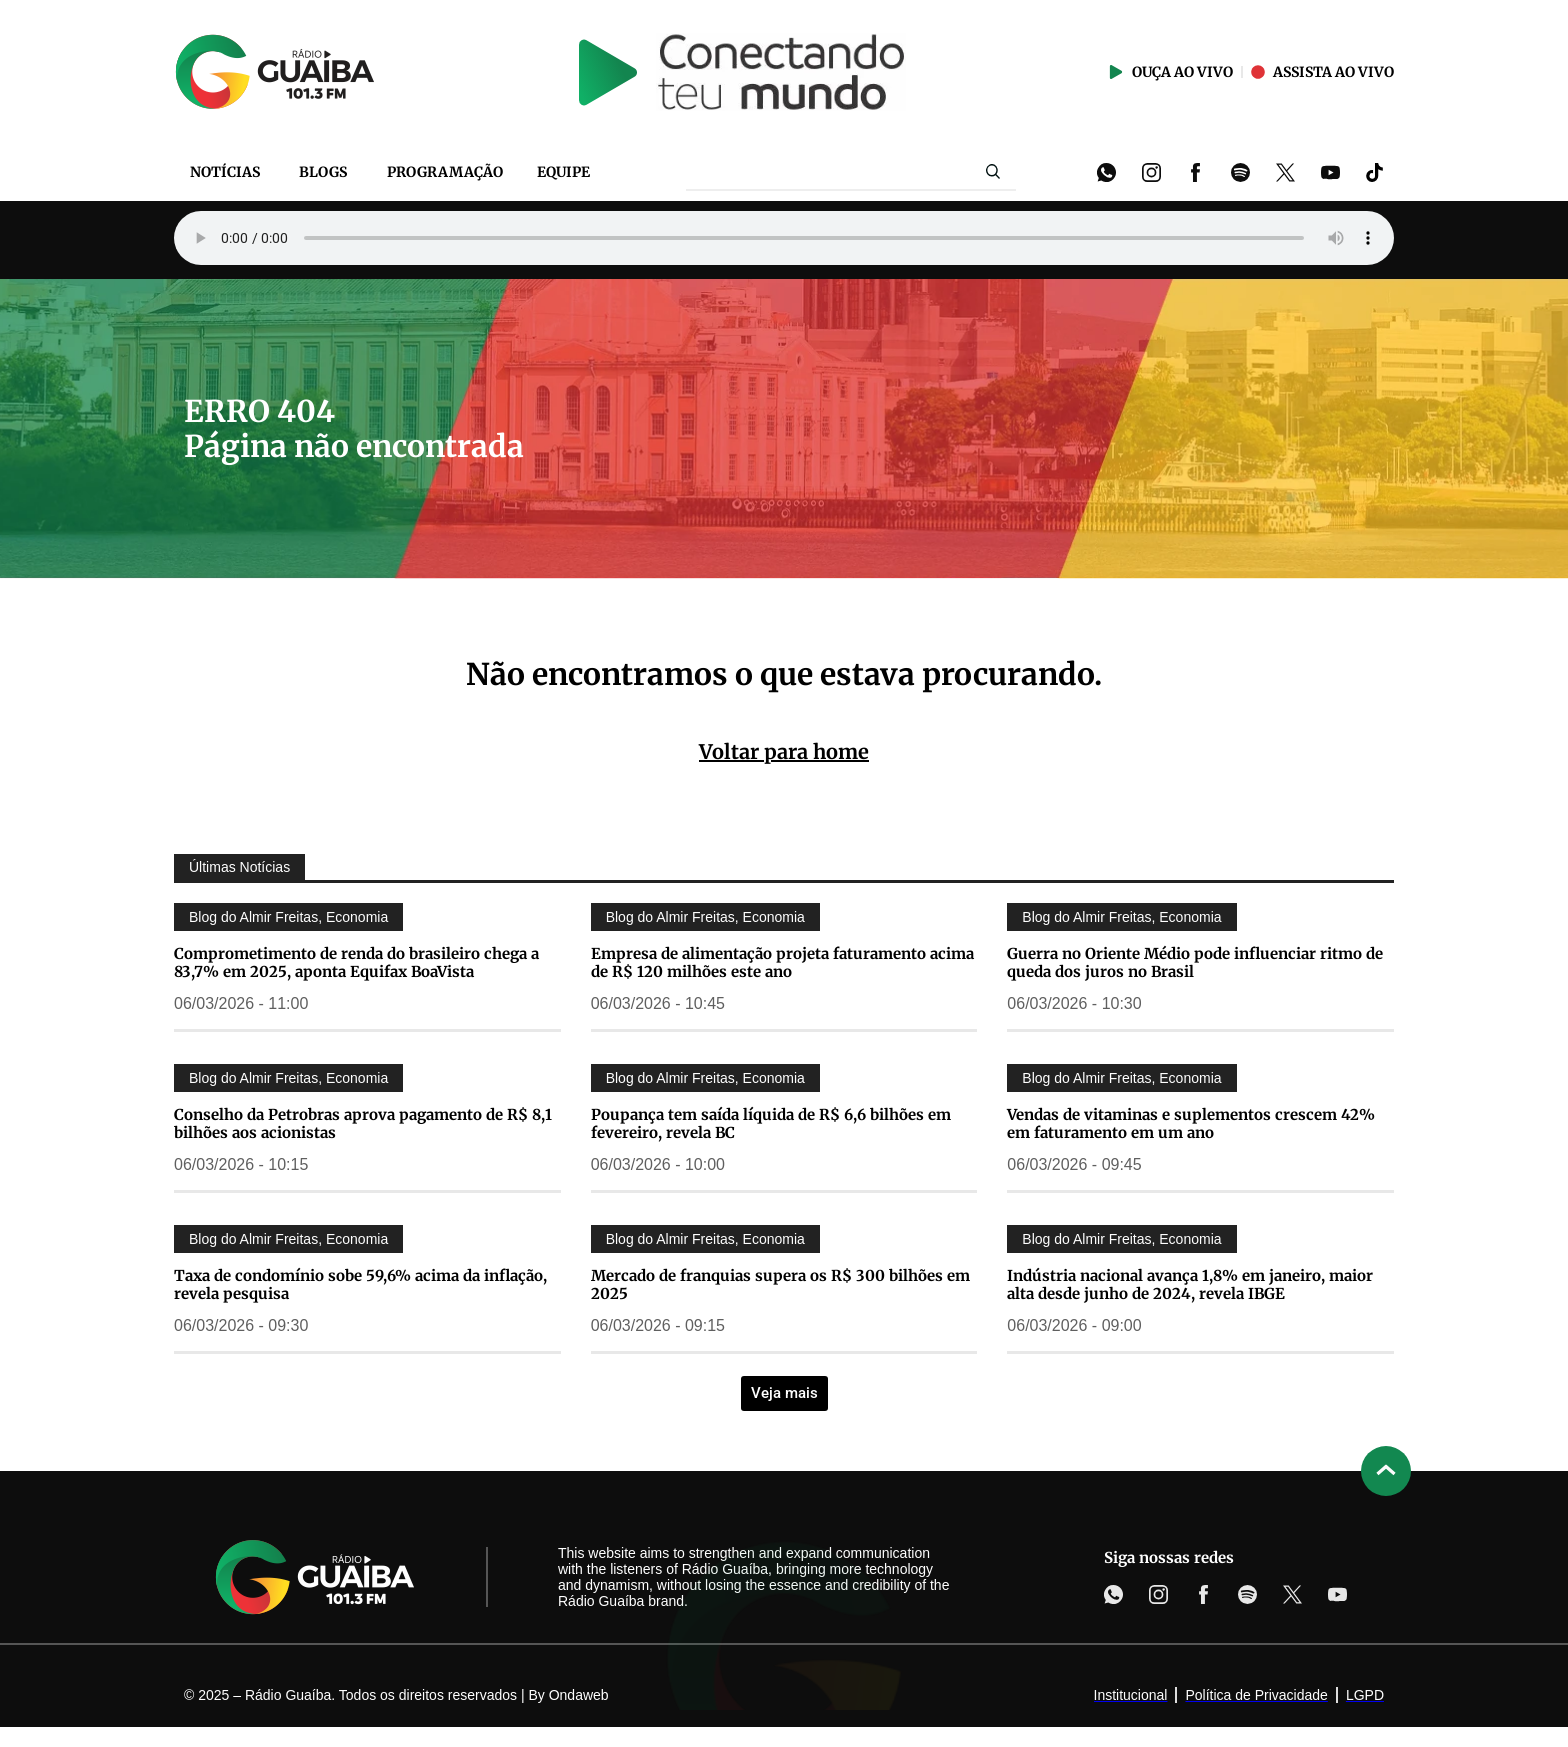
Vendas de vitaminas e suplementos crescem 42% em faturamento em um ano (1191, 1123)
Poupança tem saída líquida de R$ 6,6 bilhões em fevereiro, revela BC (771, 1123)
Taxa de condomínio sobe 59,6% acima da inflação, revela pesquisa (360, 1284)
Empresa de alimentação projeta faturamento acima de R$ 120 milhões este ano (782, 962)
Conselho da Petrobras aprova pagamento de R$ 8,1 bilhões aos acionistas (363, 1123)
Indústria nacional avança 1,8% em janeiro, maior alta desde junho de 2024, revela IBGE (1190, 1284)
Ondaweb (579, 1695)
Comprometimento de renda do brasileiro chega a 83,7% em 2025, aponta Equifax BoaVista (356, 962)
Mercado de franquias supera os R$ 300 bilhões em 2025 (780, 1284)
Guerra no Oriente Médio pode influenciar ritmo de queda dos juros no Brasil (1195, 962)
